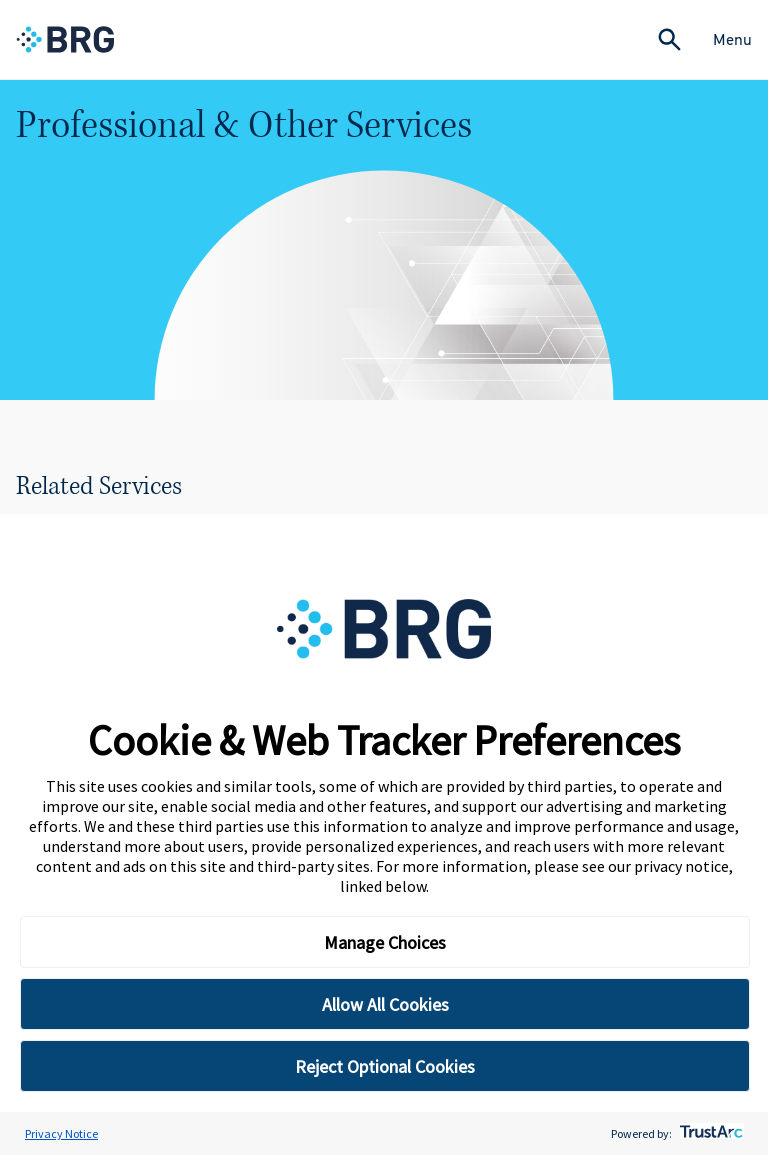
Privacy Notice (61, 1133)
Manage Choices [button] (385, 942)
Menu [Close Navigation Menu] (732, 39)
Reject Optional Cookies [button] (385, 1066)
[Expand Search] (669, 39)
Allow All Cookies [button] (385, 1004)
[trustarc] (709, 1133)
